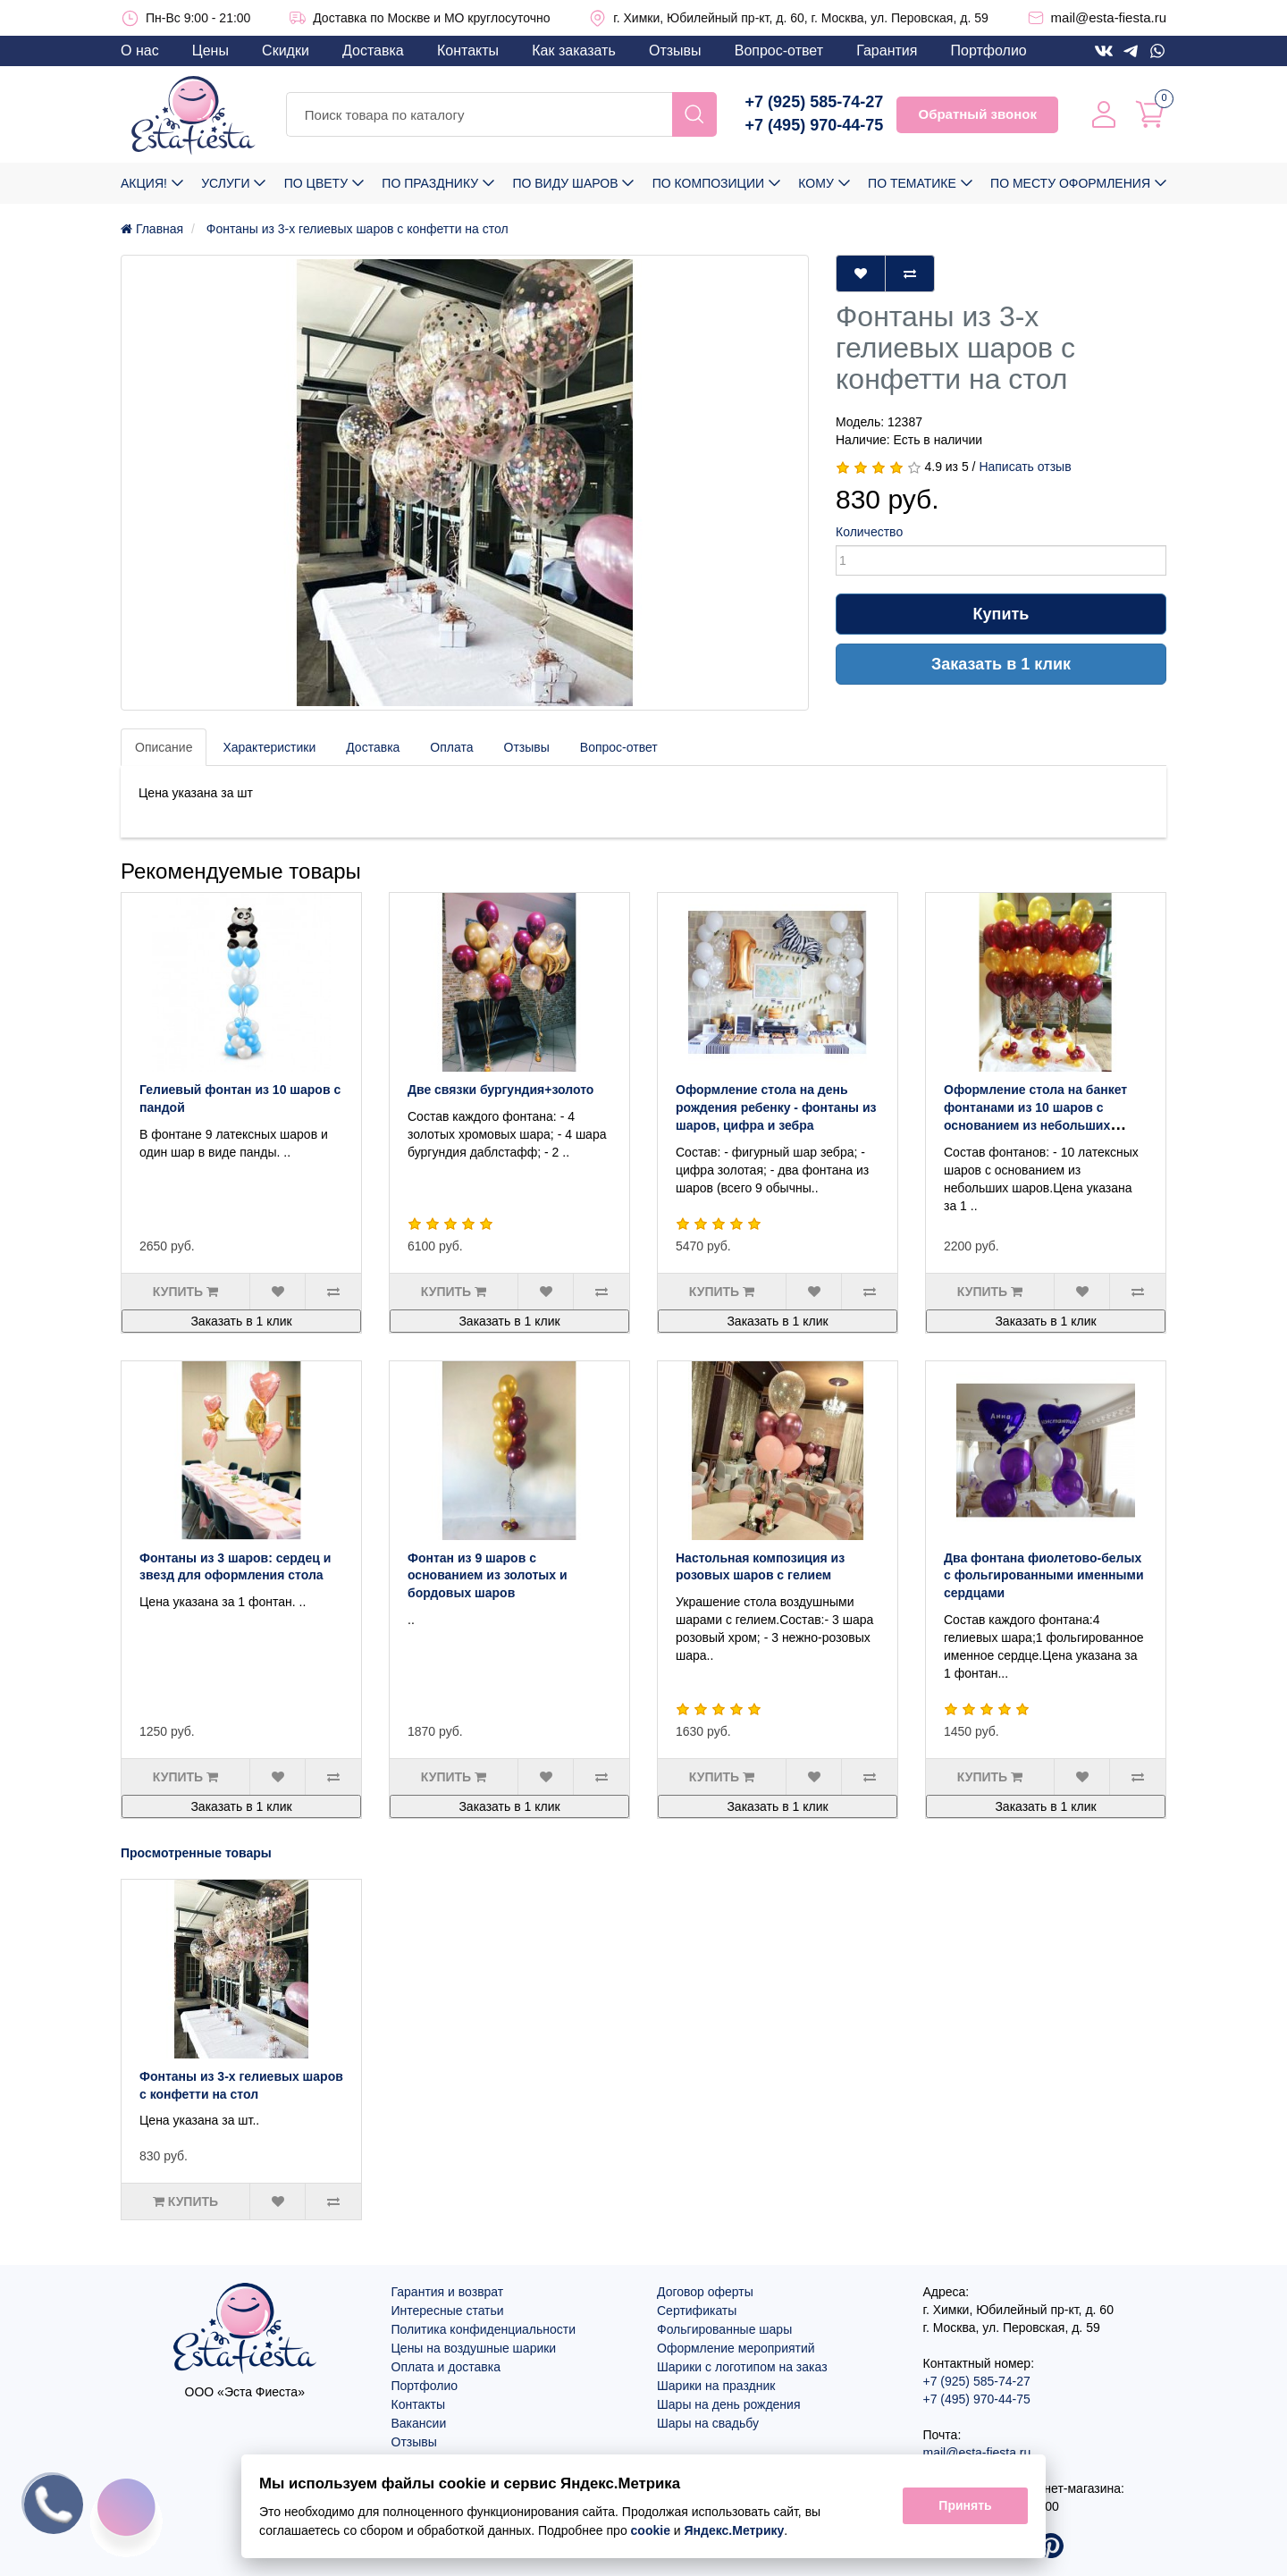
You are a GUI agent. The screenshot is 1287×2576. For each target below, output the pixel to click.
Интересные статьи (447, 2310)
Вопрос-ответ (779, 50)
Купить (1001, 614)
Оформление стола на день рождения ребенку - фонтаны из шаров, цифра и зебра (776, 1107)
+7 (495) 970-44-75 (814, 125)
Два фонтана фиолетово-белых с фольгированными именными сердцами (1044, 1576)
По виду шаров (565, 183)
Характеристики (269, 747)
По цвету (316, 183)
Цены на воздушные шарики (474, 2348)
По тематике (912, 183)
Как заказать (574, 50)
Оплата (451, 747)
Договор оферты (705, 2292)
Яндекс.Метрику (735, 2530)
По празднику (430, 183)
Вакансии (419, 2423)
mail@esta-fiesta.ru (1108, 17)
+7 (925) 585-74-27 (814, 102)
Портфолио (989, 50)
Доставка (373, 50)
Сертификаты (696, 2310)
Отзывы (675, 50)
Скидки (285, 50)
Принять (964, 2506)
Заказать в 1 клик (1001, 664)
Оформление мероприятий (736, 2348)
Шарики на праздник (716, 2385)
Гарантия (886, 50)
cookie (650, 2530)
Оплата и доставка (445, 2367)
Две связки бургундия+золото (500, 1089)
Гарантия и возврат (447, 2292)
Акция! (144, 183)
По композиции (708, 183)
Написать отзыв (1025, 466)
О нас (140, 50)
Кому (815, 183)
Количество (869, 532)
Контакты (468, 50)
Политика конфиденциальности (483, 2329)
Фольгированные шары (724, 2329)
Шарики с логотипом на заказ (742, 2367)
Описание (163, 747)
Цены (210, 50)
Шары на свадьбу (708, 2423)
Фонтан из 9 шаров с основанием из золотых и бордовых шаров (488, 1576)
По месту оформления (1070, 183)
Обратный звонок (977, 114)
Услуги (225, 183)
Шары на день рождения (729, 2404)
